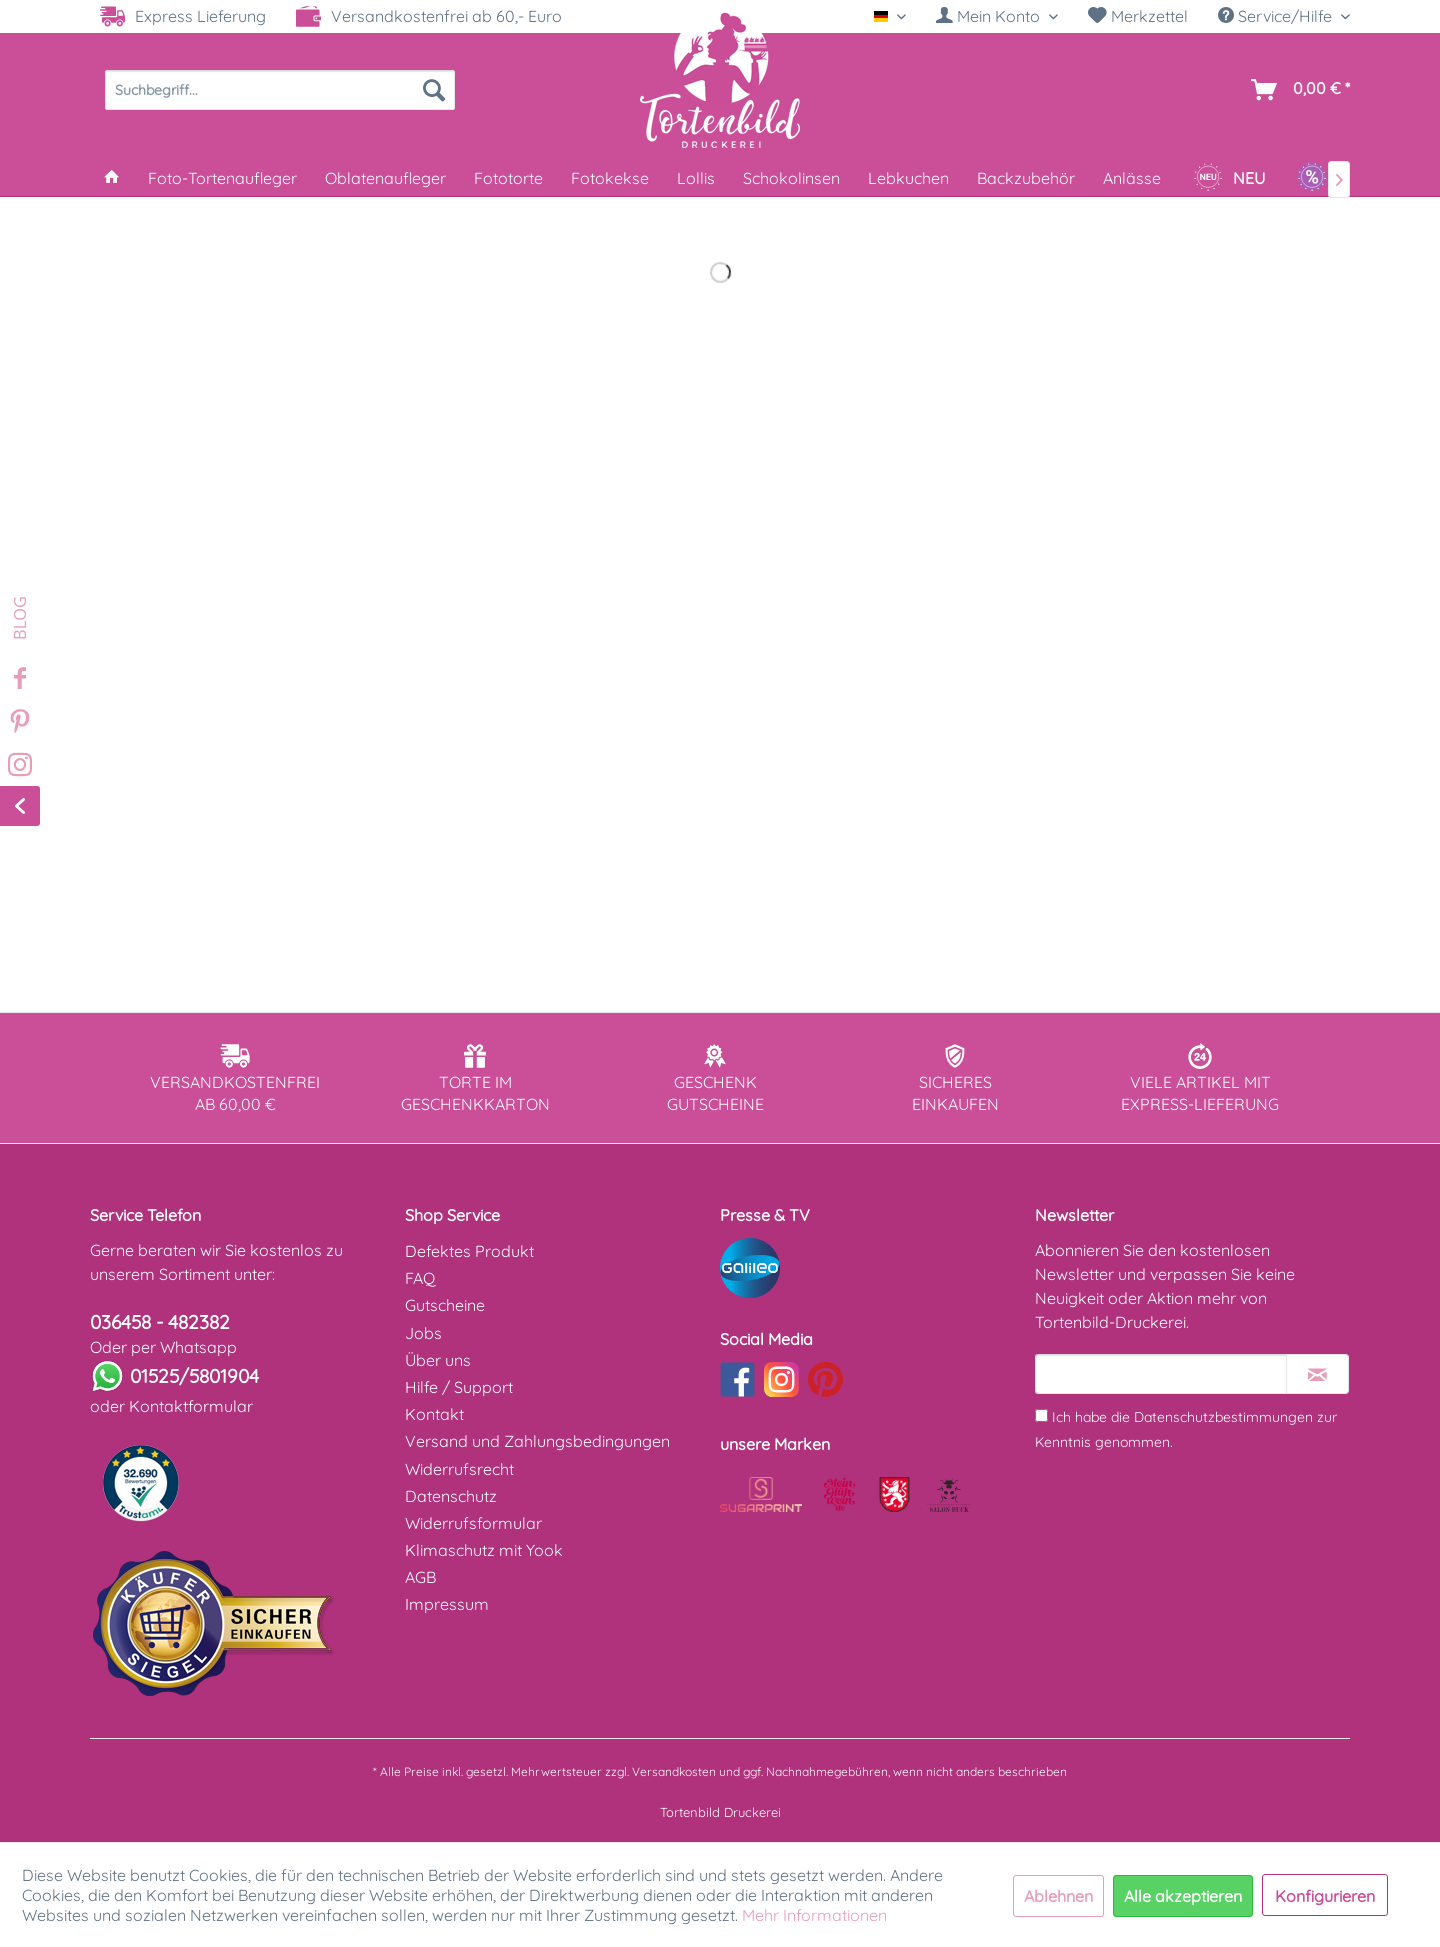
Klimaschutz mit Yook (484, 1550)
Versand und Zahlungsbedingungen (537, 1441)
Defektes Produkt (469, 1251)
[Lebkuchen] (908, 178)
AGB (420, 1577)
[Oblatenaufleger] (385, 178)
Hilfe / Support (459, 1387)
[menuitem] (997, 16)
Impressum (447, 1604)
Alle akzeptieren (1183, 1896)
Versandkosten (674, 1771)
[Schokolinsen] (791, 178)
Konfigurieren (1325, 1896)
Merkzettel (1138, 16)
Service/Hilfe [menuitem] (1277, 16)
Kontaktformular (191, 1406)
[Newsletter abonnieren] (1317, 1374)
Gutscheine (445, 1305)
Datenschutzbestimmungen (1223, 1417)
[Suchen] (434, 90)
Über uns (438, 1360)
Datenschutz (451, 1496)
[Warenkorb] (1296, 90)
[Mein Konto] (997, 16)
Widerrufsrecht (459, 1469)
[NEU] (1229, 178)
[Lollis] (696, 178)
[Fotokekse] (610, 178)
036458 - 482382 (160, 1322)
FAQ (420, 1278)
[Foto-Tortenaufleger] (222, 178)
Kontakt (434, 1414)
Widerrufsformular (473, 1523)
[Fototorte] (508, 178)
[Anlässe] (1132, 178)
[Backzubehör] (1026, 178)
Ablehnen (1058, 1896)
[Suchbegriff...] (280, 90)
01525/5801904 (194, 1376)
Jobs (423, 1333)
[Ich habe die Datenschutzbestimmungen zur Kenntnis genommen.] (1041, 1415)
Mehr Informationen (814, 1915)
